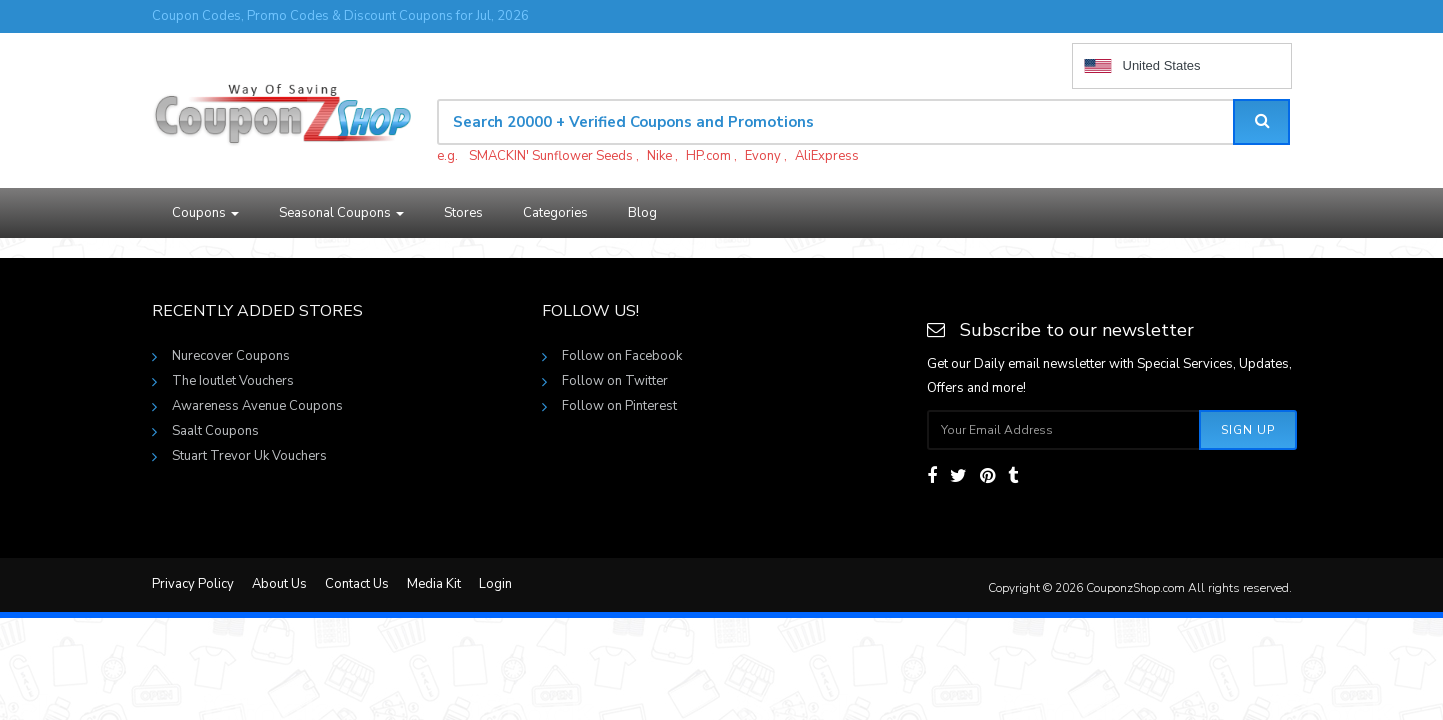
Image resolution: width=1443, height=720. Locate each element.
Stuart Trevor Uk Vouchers (249, 456)
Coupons (205, 213)
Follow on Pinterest (619, 406)
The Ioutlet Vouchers (233, 381)
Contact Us (357, 584)
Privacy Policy (193, 584)
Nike (659, 156)
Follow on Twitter (615, 381)
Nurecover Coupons (231, 356)
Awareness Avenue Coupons (257, 406)
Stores (463, 213)
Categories (555, 213)
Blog (642, 213)
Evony (763, 156)
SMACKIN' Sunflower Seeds (551, 156)
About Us (279, 584)
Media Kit (434, 584)
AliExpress (827, 156)
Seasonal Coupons (341, 213)
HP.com (708, 156)
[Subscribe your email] (1064, 430)
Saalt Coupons (215, 431)
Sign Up (1248, 430)
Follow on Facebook (622, 356)
